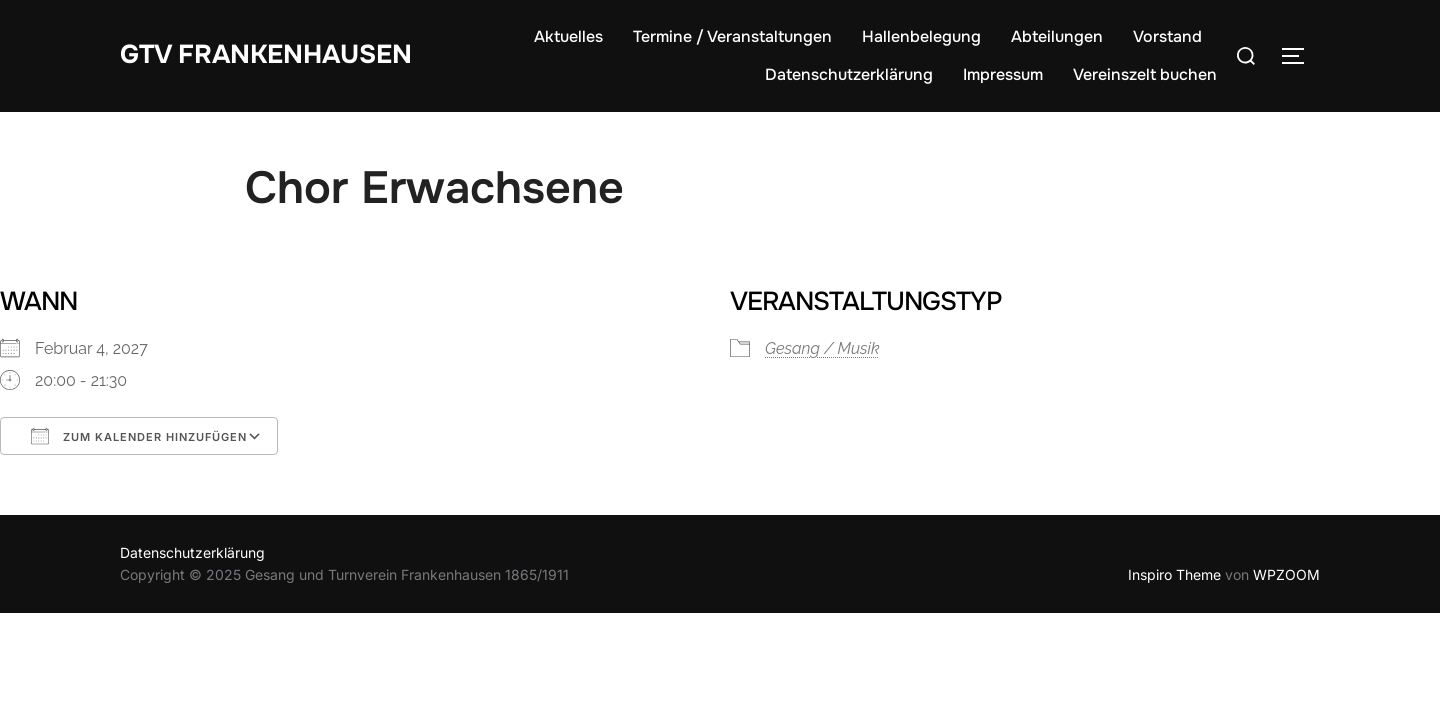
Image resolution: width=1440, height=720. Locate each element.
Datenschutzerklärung (849, 74)
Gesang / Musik (822, 348)
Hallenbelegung (921, 36)
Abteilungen (1057, 36)
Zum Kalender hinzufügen (139, 436)
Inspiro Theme (1174, 574)
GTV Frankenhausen (266, 54)
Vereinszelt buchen (1145, 74)
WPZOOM (1286, 574)
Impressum (1003, 74)
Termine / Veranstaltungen (732, 36)
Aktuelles (568, 36)
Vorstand (1167, 36)
